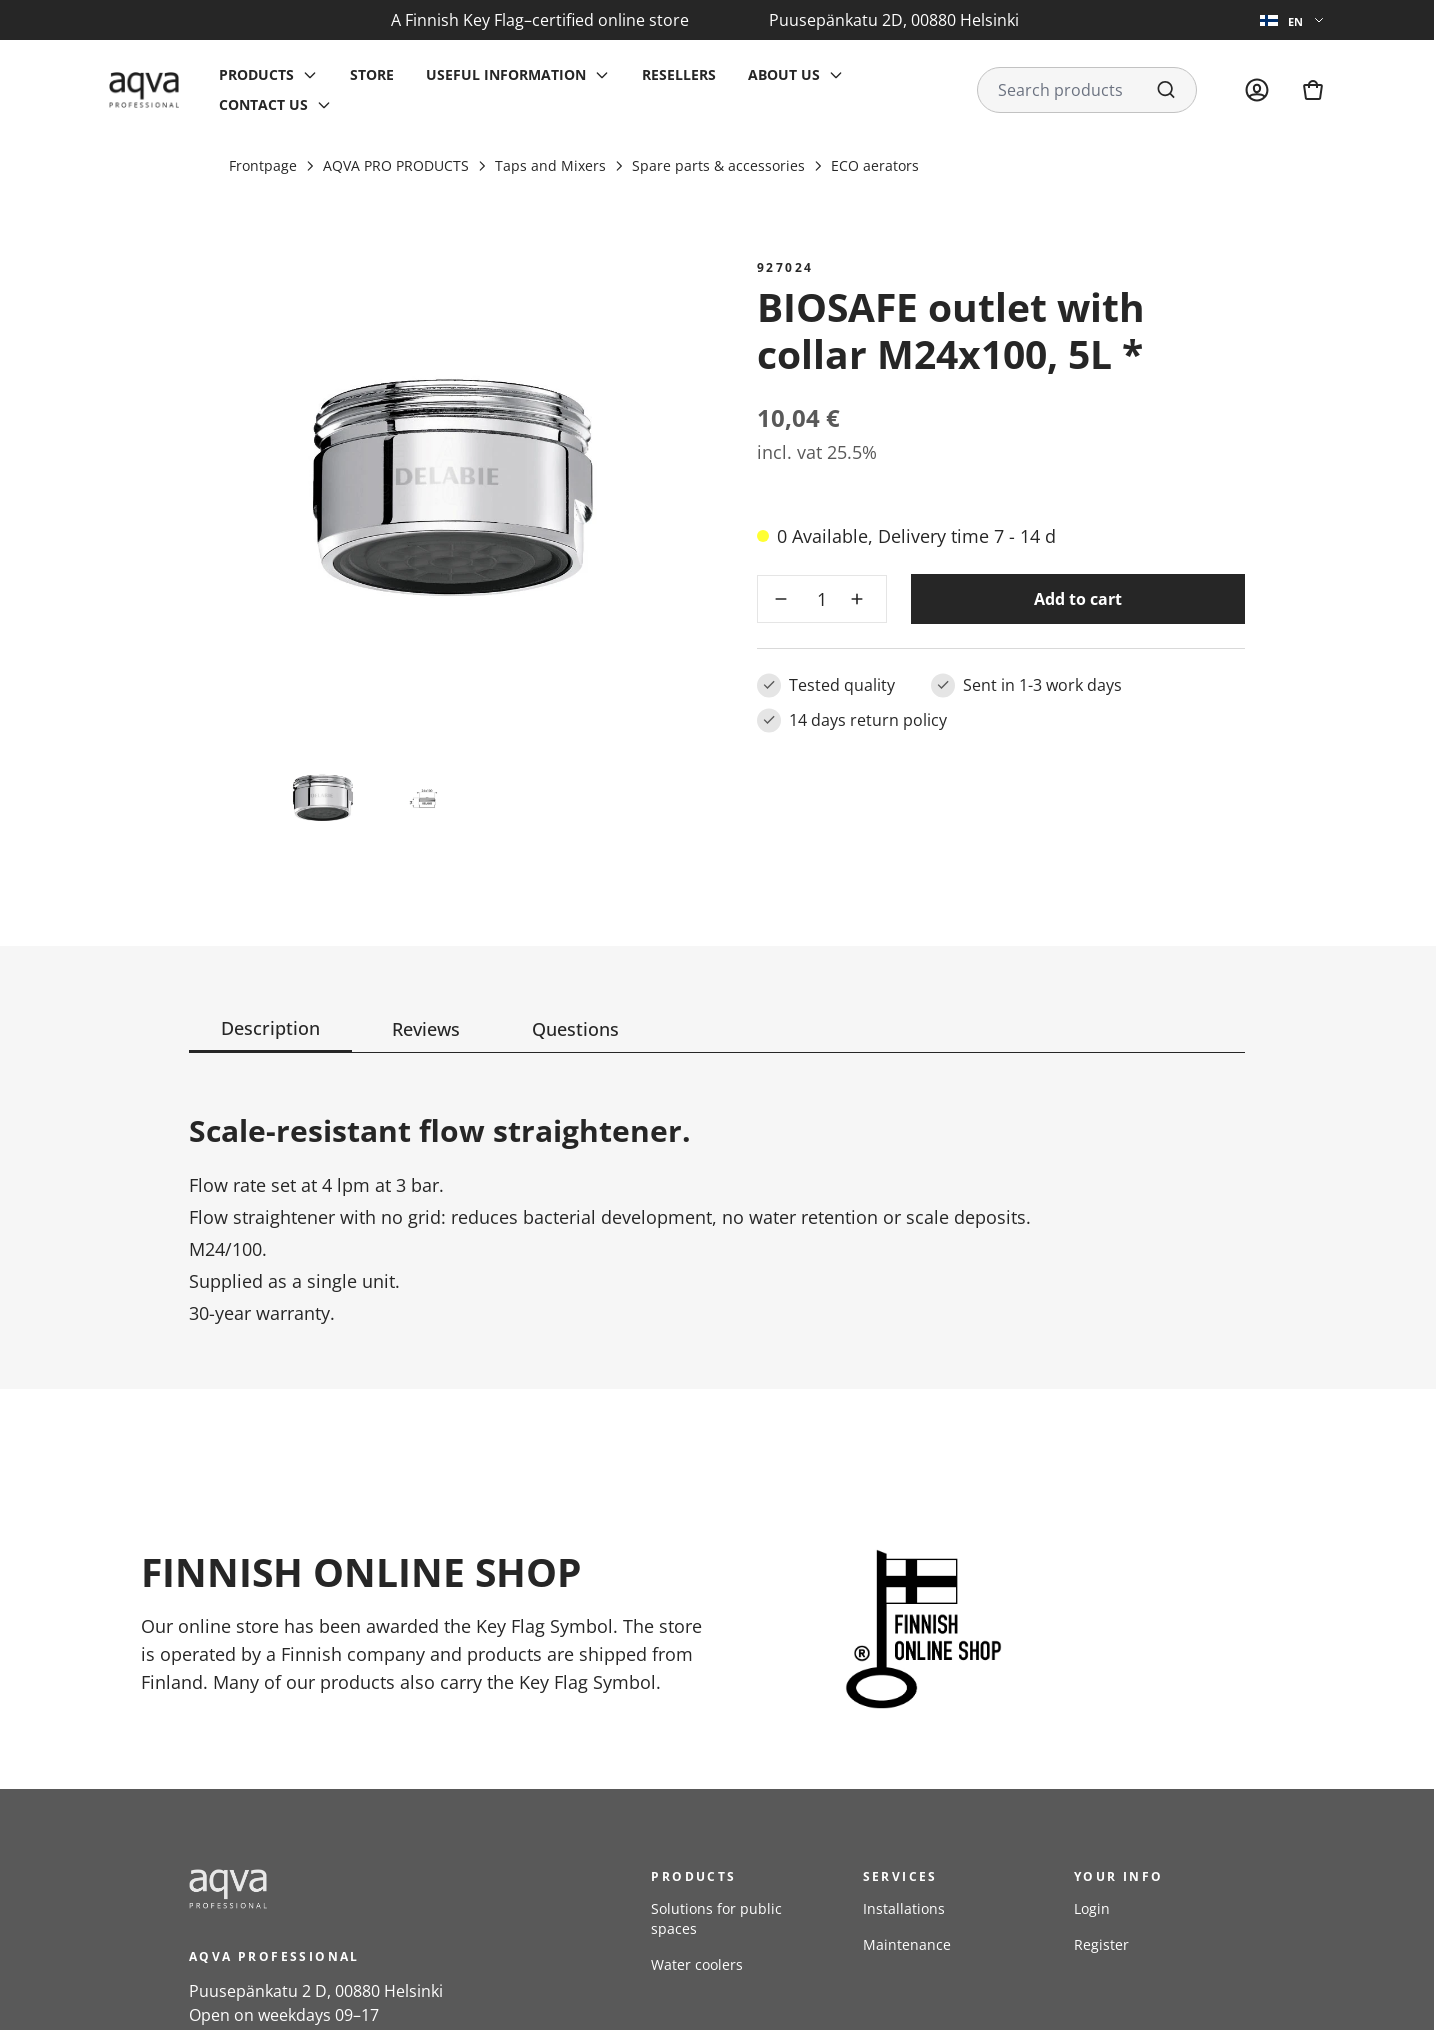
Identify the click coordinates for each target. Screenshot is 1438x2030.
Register (1101, 1944)
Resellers (679, 74)
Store (372, 74)
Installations (904, 1908)
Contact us (263, 104)
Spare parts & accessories (718, 165)
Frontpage (263, 165)
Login (1092, 1908)
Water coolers (697, 1964)
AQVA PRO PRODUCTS (396, 165)
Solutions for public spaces (716, 1918)
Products (256, 74)
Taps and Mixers (550, 165)
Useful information (506, 74)
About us (784, 74)
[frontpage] (369, 1889)
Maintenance (907, 1944)
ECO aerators (875, 165)
